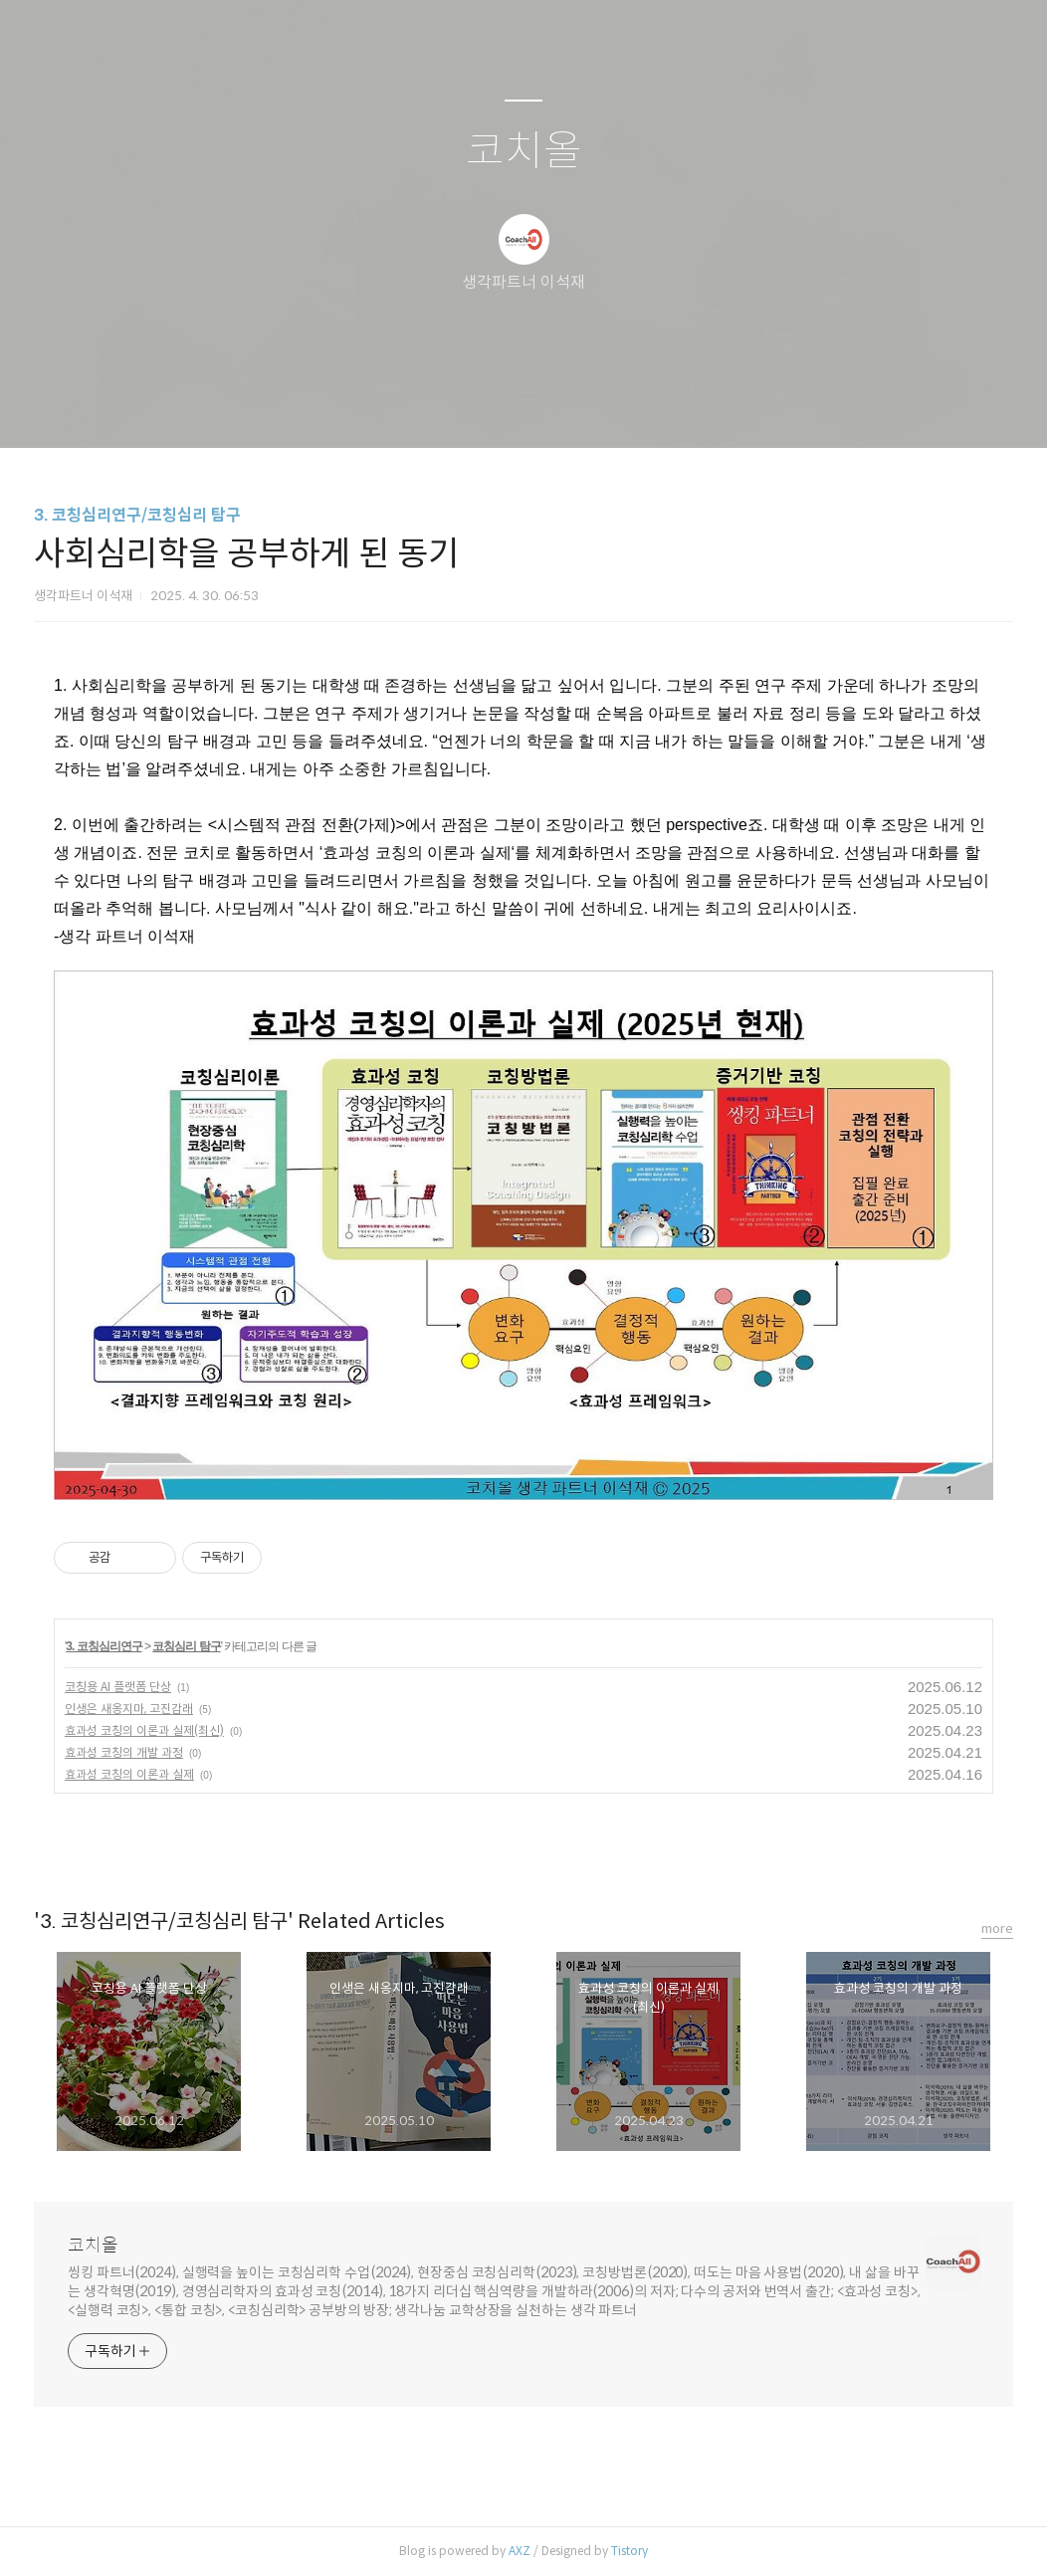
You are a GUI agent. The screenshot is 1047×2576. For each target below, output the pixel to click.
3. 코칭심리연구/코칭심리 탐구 (137, 515)
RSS (556, 407)
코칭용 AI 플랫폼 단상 (118, 1686)
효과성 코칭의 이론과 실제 (129, 1774)
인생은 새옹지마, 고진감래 (129, 1708)
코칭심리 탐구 (186, 1646)
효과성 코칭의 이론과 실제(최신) (144, 1730)
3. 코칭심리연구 (103, 1646)
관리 (624, 407)
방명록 (489, 407)
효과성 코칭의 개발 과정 (124, 1752)
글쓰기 (421, 407)
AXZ (519, 2550)
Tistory (629, 2550)
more (997, 1928)
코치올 (524, 151)
